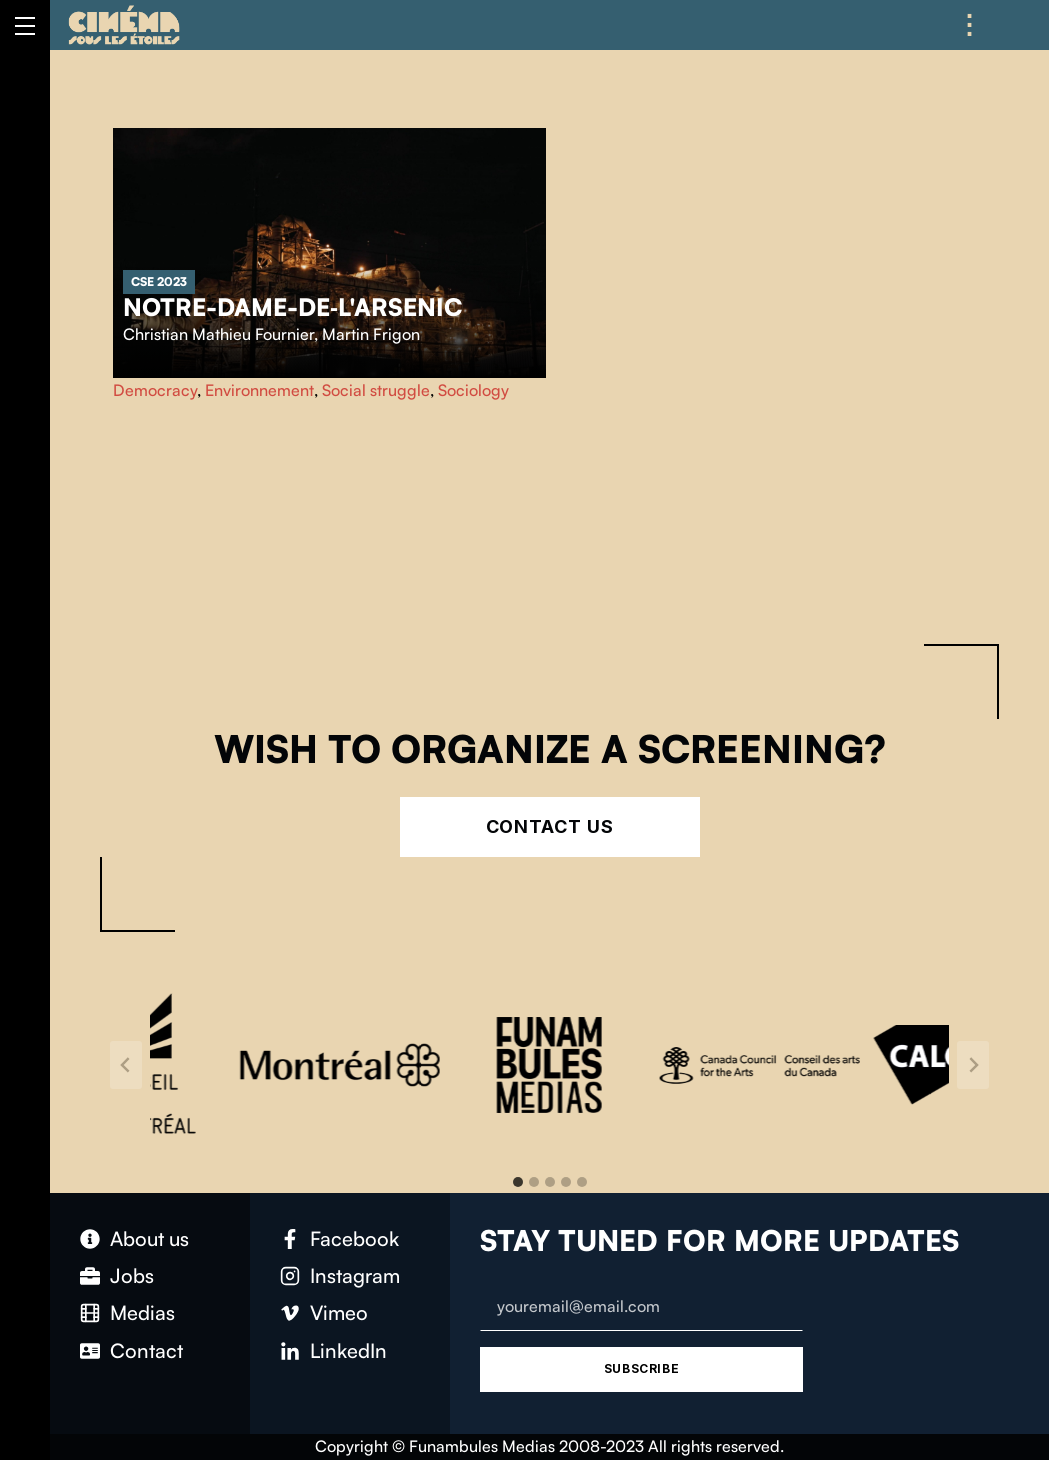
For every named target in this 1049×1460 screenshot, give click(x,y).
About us (149, 1238)
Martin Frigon (371, 334)
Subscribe (641, 1368)
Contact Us (550, 826)
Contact (146, 1350)
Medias (142, 1312)
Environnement (259, 390)
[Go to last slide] (126, 1065)
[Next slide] (973, 1065)
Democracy (155, 390)
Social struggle (376, 390)
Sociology (473, 390)
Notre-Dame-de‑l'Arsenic (293, 307)
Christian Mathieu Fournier (218, 334)
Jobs (132, 1275)
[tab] (518, 1182)
